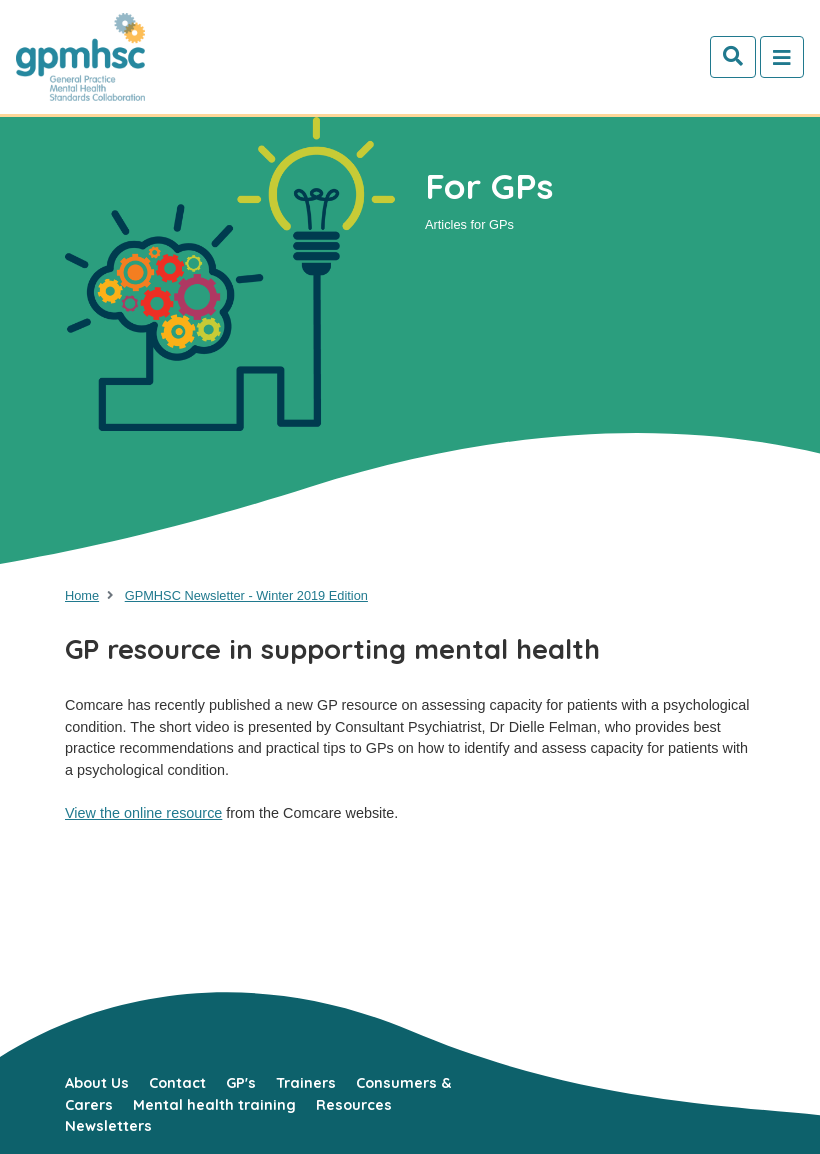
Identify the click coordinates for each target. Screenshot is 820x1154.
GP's (241, 1083)
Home (82, 595)
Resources (354, 1105)
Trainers (306, 1083)
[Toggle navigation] (782, 57)
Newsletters (108, 1126)
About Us (97, 1083)
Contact (177, 1083)
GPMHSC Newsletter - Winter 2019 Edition (246, 595)
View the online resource (143, 813)
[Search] (733, 57)
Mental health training (214, 1105)
